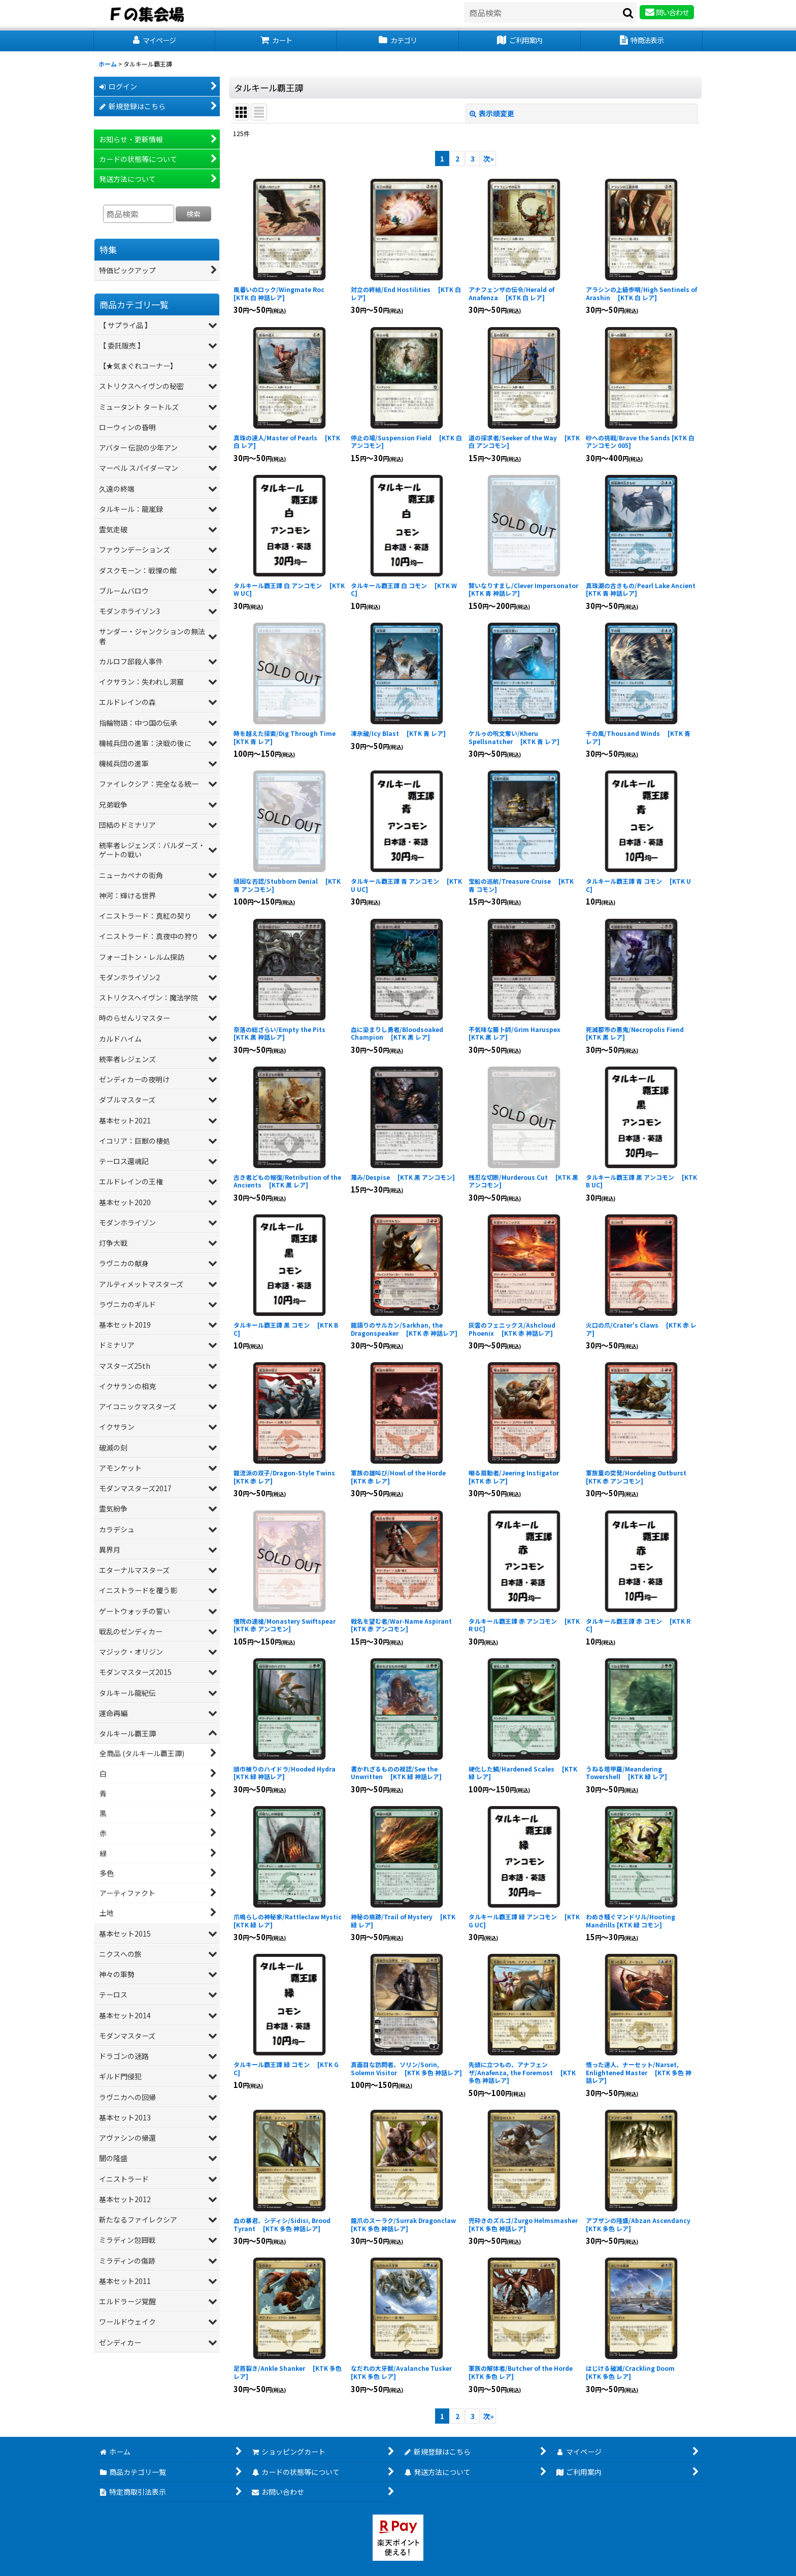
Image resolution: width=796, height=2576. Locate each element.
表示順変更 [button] (492, 113)
